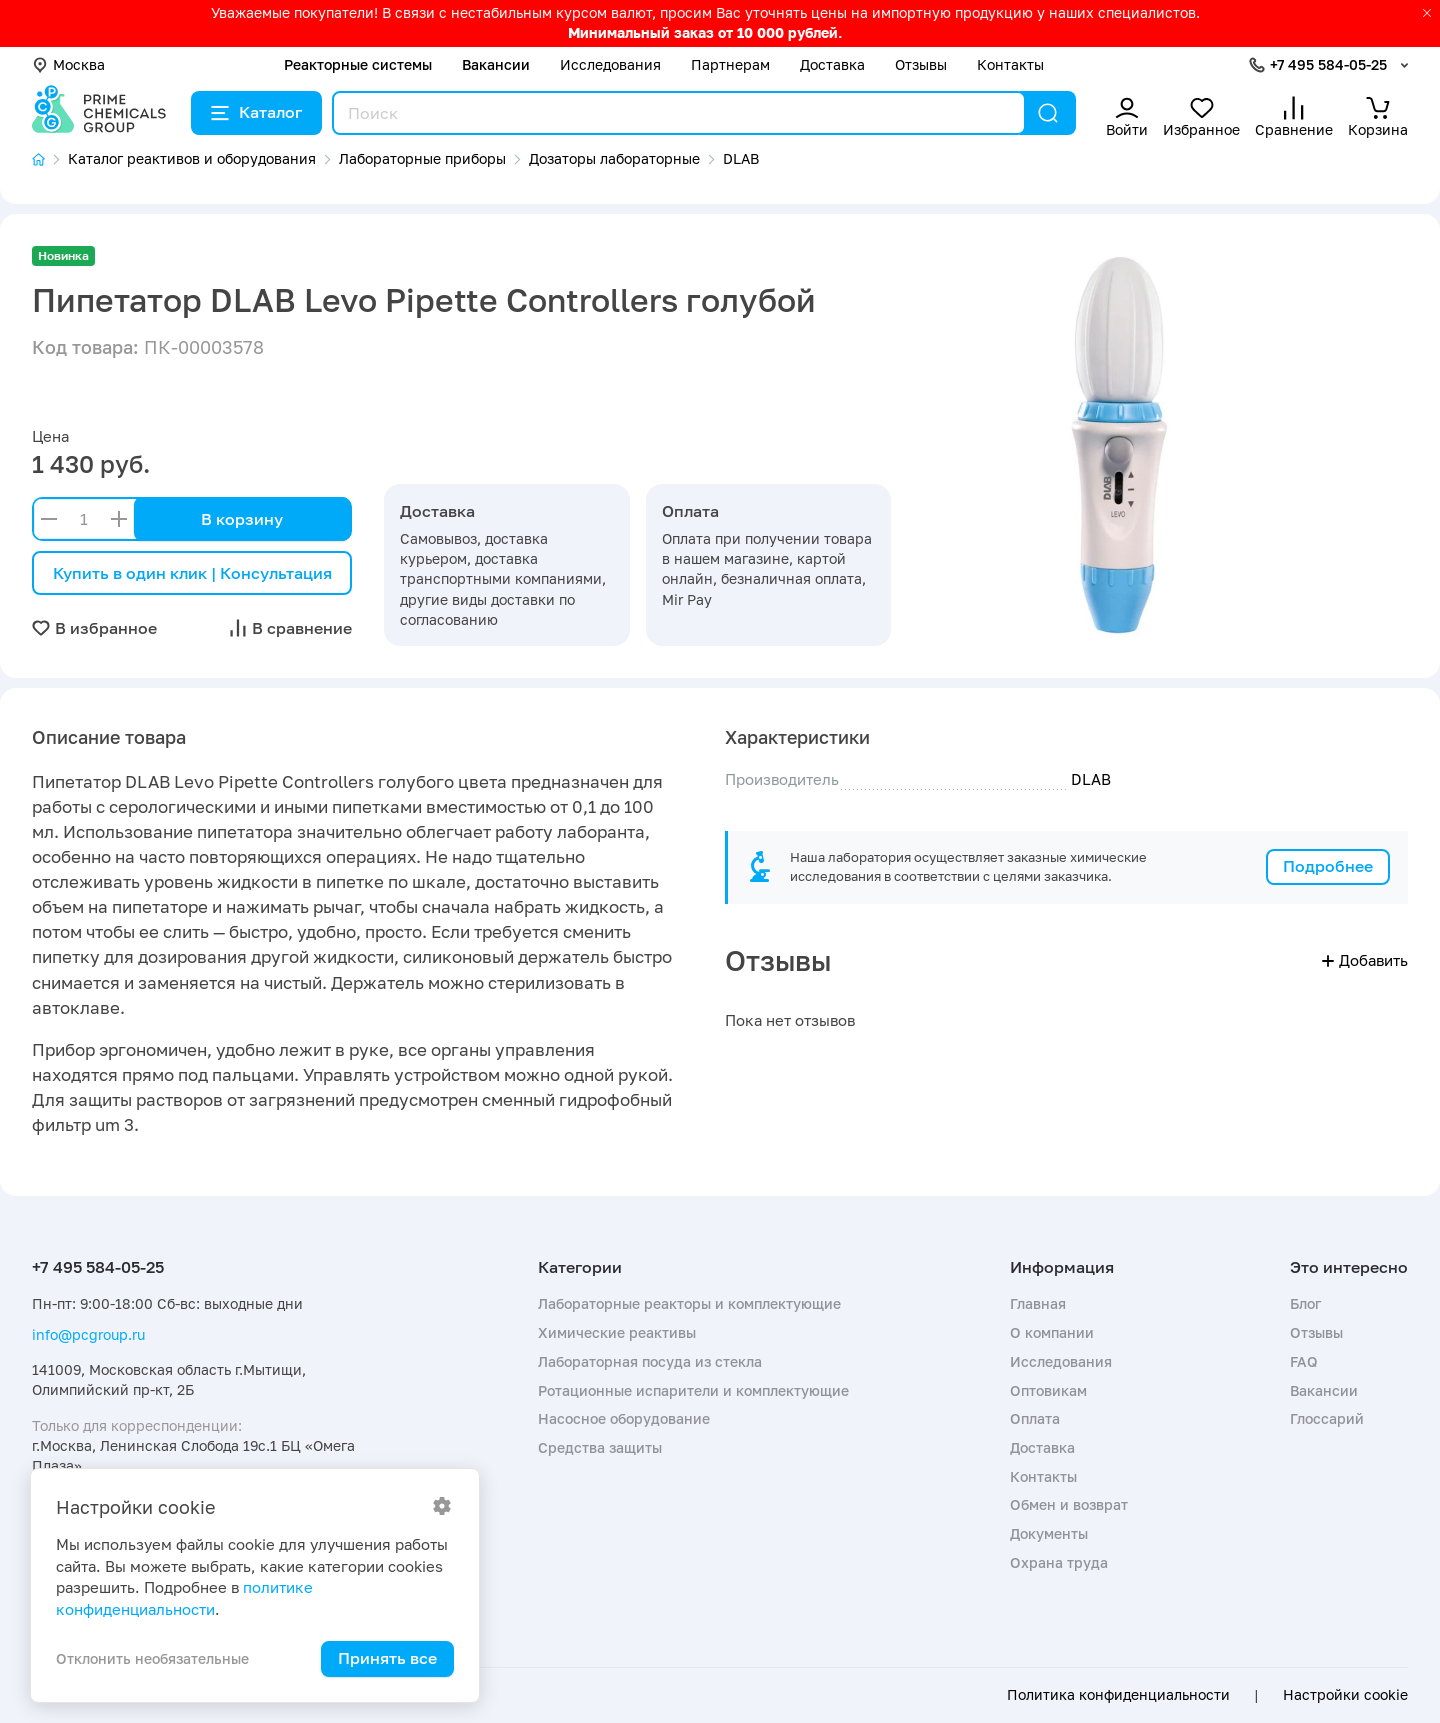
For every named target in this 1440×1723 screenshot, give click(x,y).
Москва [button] (68, 64)
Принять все (387, 1658)
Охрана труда (1059, 1562)
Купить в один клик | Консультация (192, 573)
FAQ (1304, 1361)
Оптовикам (1048, 1390)
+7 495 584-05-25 (1328, 64)
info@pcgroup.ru (88, 1334)
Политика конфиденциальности (1118, 1695)
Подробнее (1328, 866)
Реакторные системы (358, 64)
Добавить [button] (1365, 960)
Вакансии (496, 64)
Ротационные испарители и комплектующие (693, 1390)
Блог (1305, 1303)
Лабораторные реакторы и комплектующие (689, 1303)
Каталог (256, 112)
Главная (1038, 1303)
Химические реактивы (617, 1332)
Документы (1049, 1533)
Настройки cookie (1345, 1695)
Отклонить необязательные (152, 1658)
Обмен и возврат (1069, 1504)
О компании (1052, 1332)
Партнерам (730, 64)
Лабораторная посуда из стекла (650, 1361)
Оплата (1035, 1418)
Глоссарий (1327, 1418)
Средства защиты (600, 1447)
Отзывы (921, 64)
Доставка (832, 64)
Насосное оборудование (624, 1418)
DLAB (1091, 779)
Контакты (1010, 64)
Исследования (610, 64)
